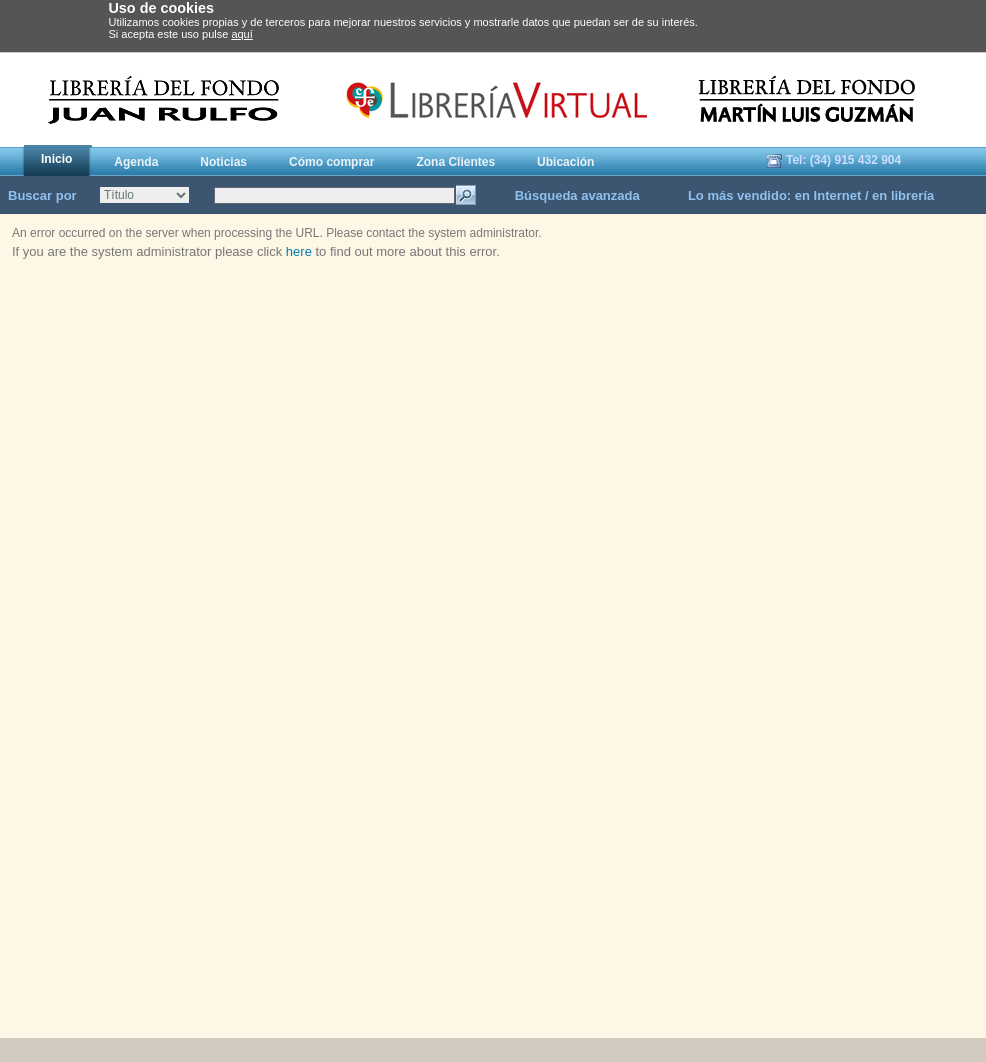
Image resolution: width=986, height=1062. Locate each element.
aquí (241, 34)
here (299, 251)
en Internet (828, 195)
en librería (903, 195)
